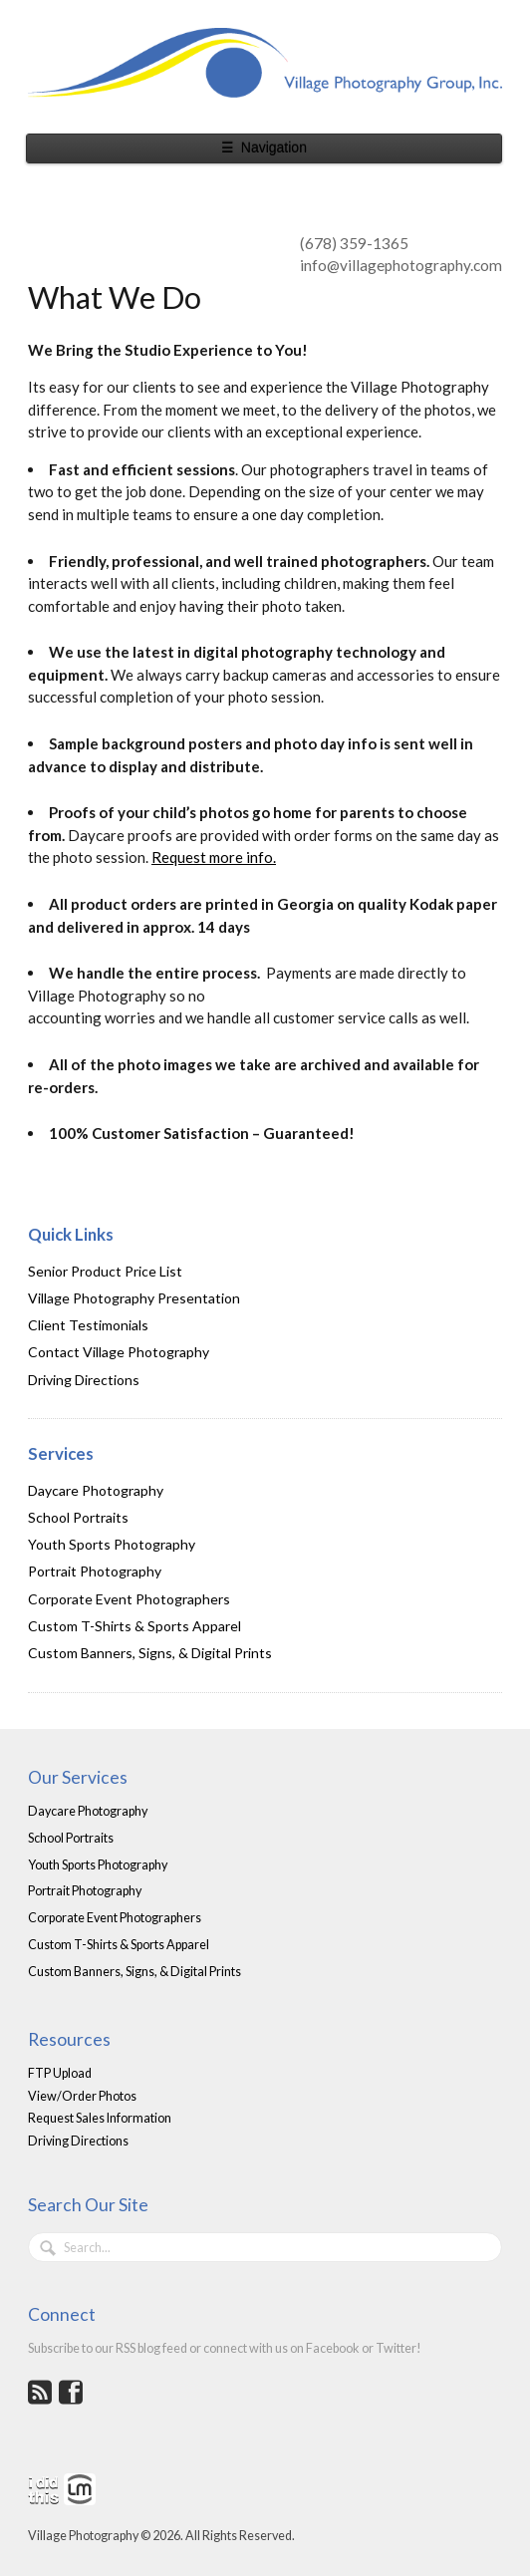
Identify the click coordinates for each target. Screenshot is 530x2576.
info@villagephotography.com (401, 265)
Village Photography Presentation (134, 1297)
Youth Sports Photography (111, 1544)
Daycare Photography (95, 1490)
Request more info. (213, 857)
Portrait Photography (94, 1571)
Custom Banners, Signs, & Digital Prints (150, 1652)
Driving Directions (83, 1379)
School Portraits (78, 1517)
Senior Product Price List (105, 1271)
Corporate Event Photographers (129, 1598)
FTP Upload (60, 2073)
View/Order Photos (82, 2096)
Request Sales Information (99, 2118)
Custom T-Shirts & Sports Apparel (134, 1625)
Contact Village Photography (118, 1351)
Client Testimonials (88, 1324)
